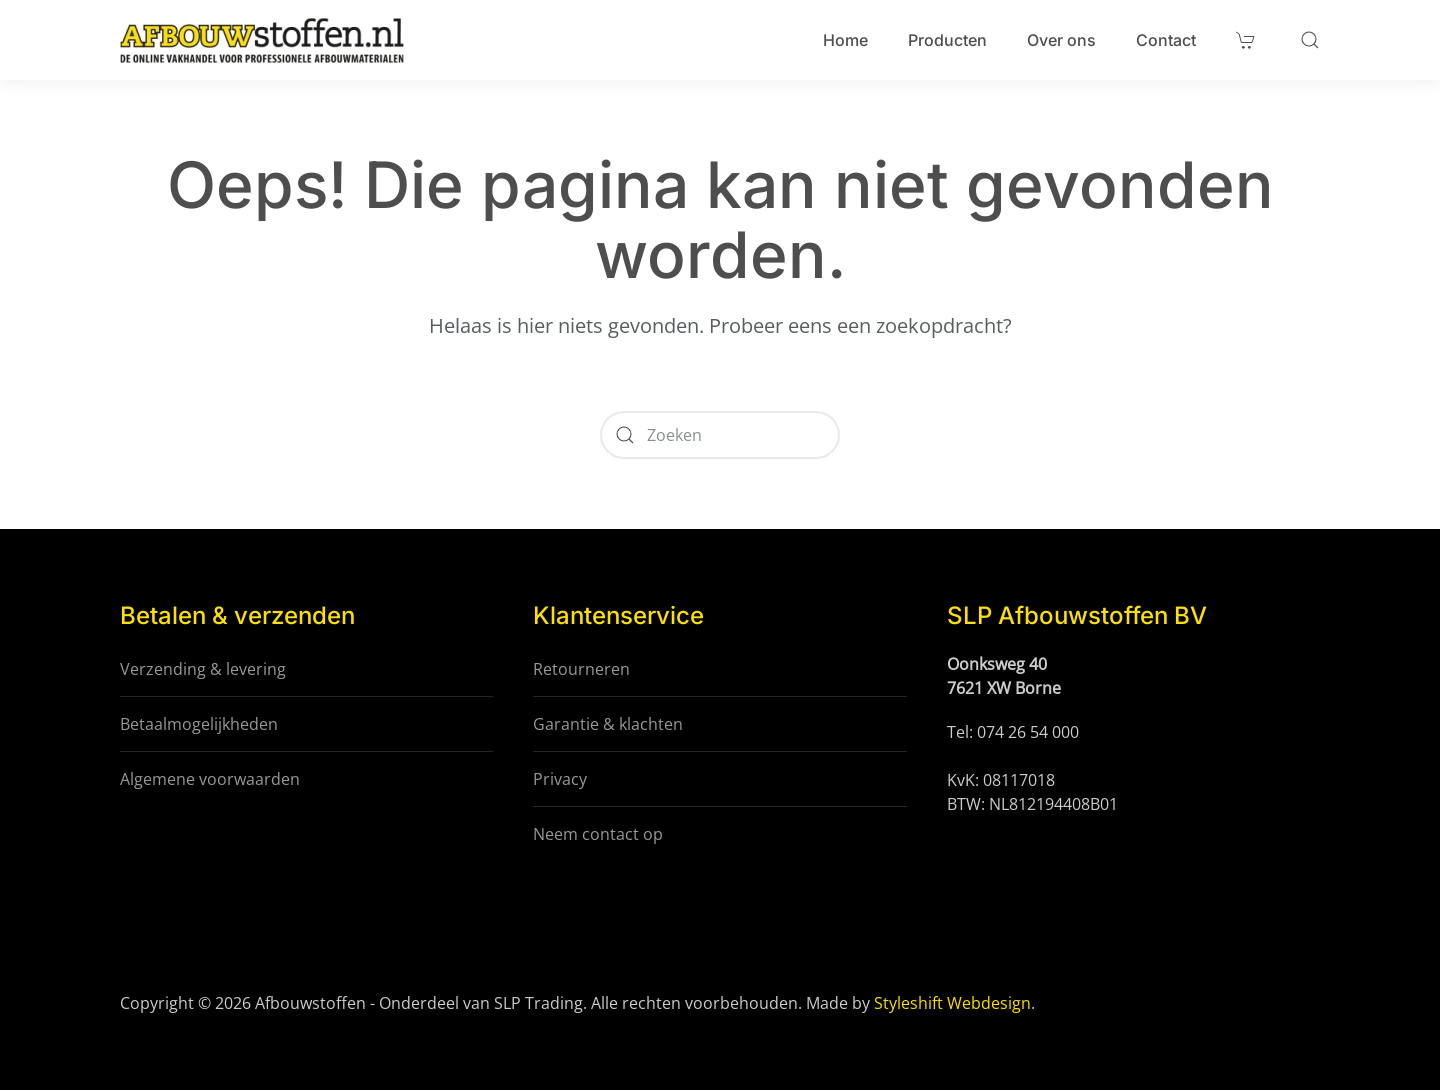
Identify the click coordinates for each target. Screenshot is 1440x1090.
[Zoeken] (720, 435)
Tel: (962, 732)
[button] (1310, 40)
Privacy (560, 779)
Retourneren (581, 669)
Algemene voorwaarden (210, 779)
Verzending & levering (203, 669)
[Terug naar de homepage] (262, 40)
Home (845, 40)
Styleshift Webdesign (952, 1003)
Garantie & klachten (608, 724)
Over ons (1061, 40)
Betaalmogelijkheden (199, 724)
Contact (1166, 40)
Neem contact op (598, 834)
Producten (947, 40)
